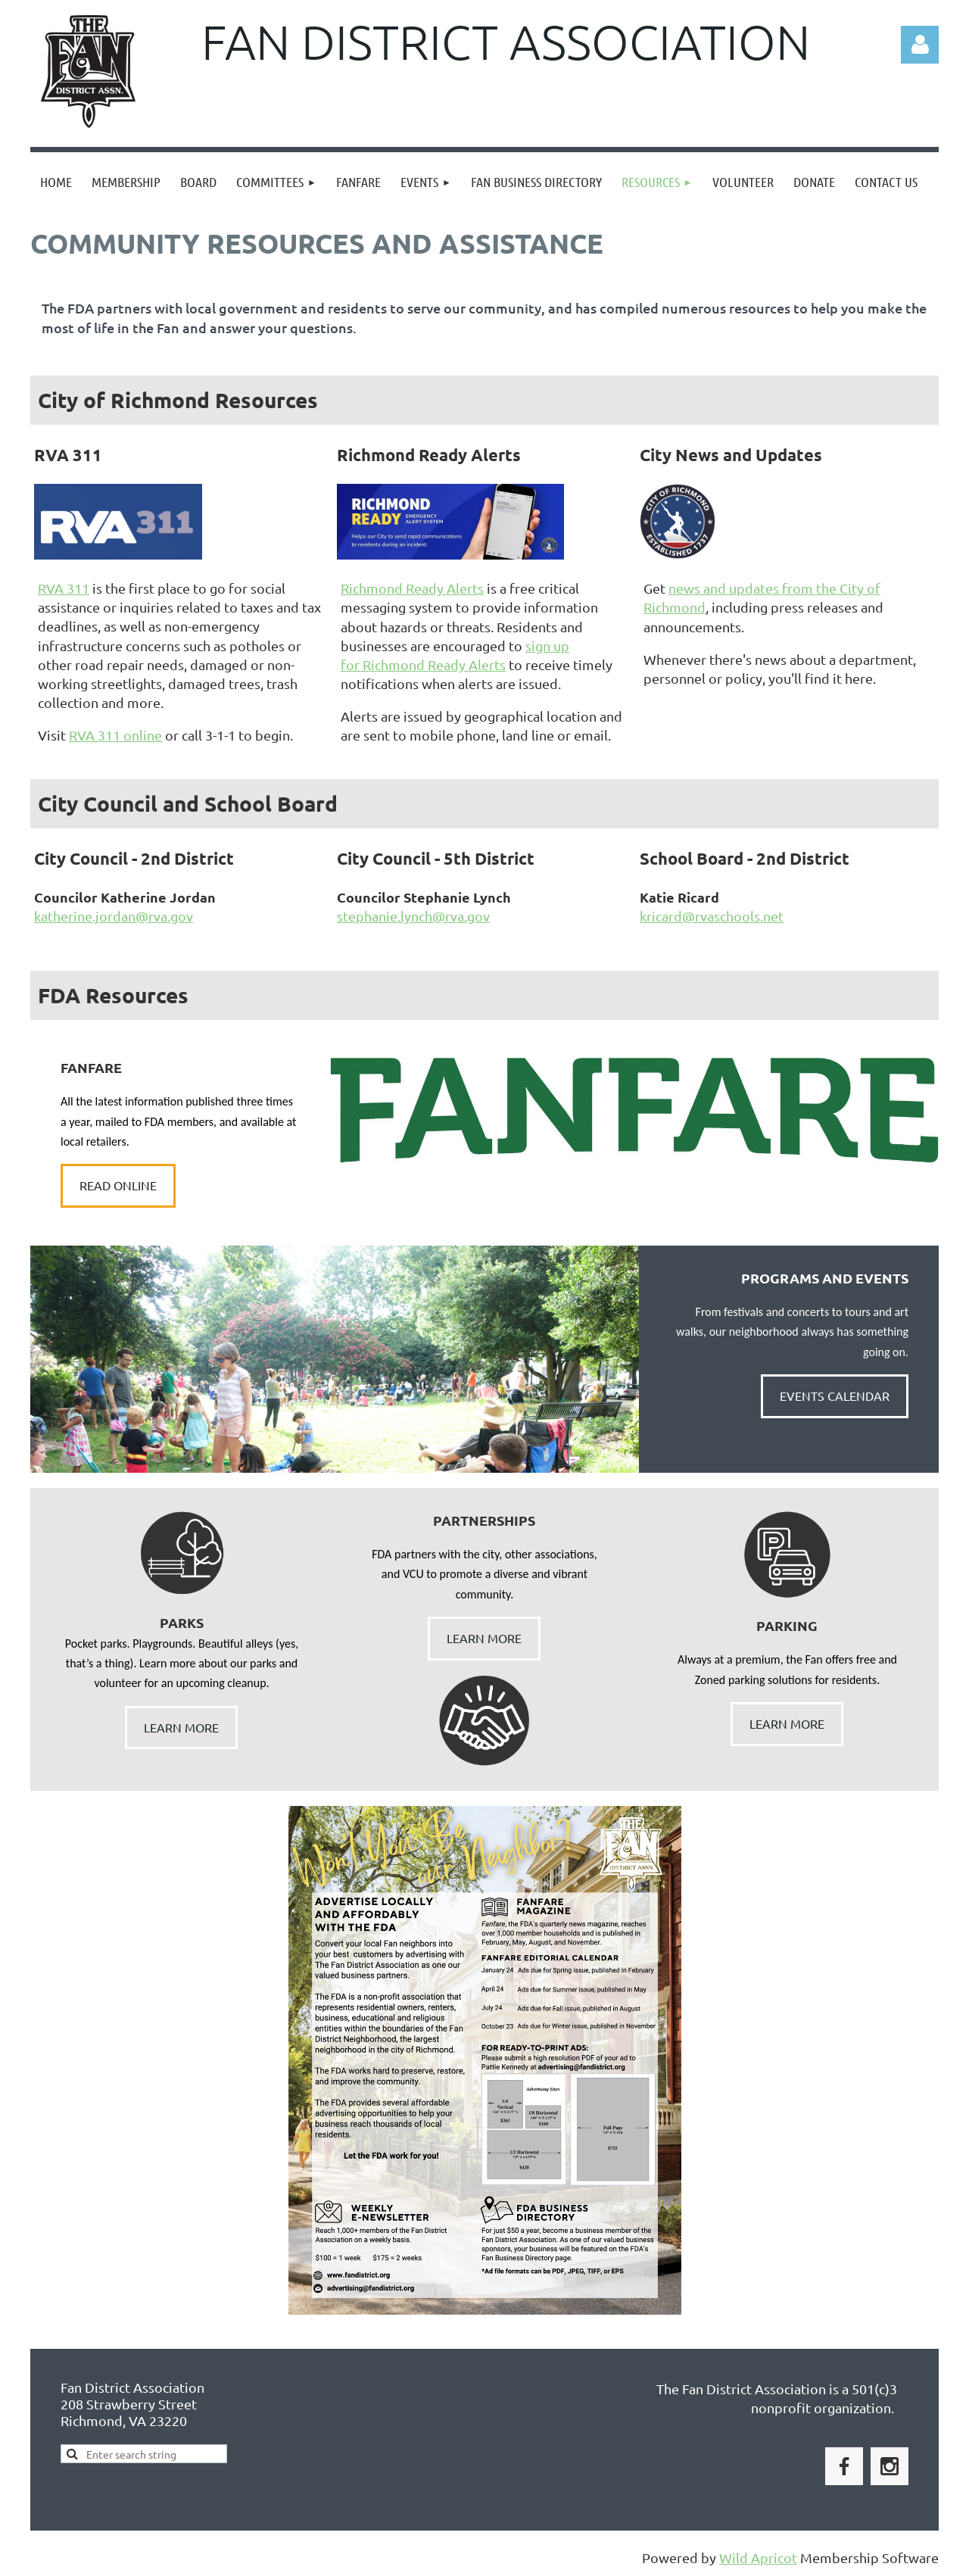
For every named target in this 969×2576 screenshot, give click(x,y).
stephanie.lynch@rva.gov (413, 916)
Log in (920, 45)
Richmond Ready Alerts (412, 588)
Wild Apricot (758, 2557)
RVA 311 (63, 588)
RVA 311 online (115, 735)
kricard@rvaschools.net (712, 916)
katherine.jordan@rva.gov (113, 916)
